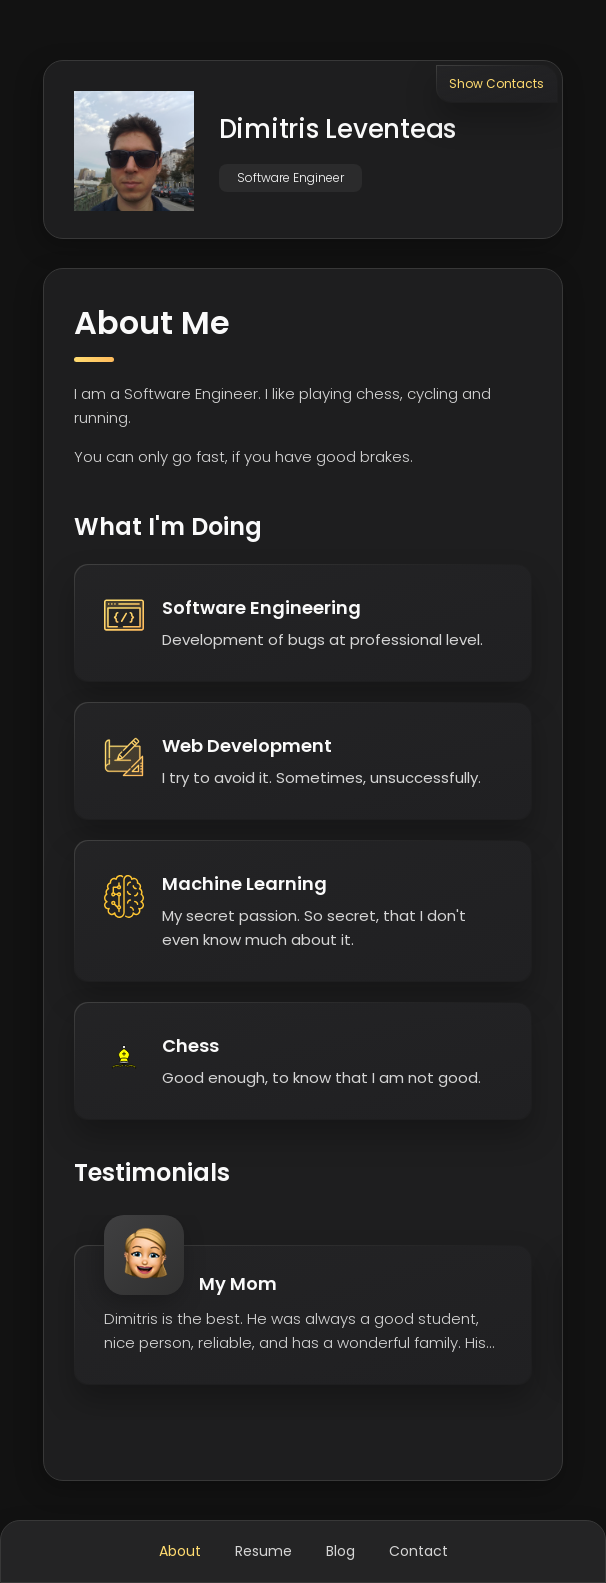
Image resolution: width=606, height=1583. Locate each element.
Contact (418, 1551)
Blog (340, 1551)
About (180, 1551)
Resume (263, 1551)
